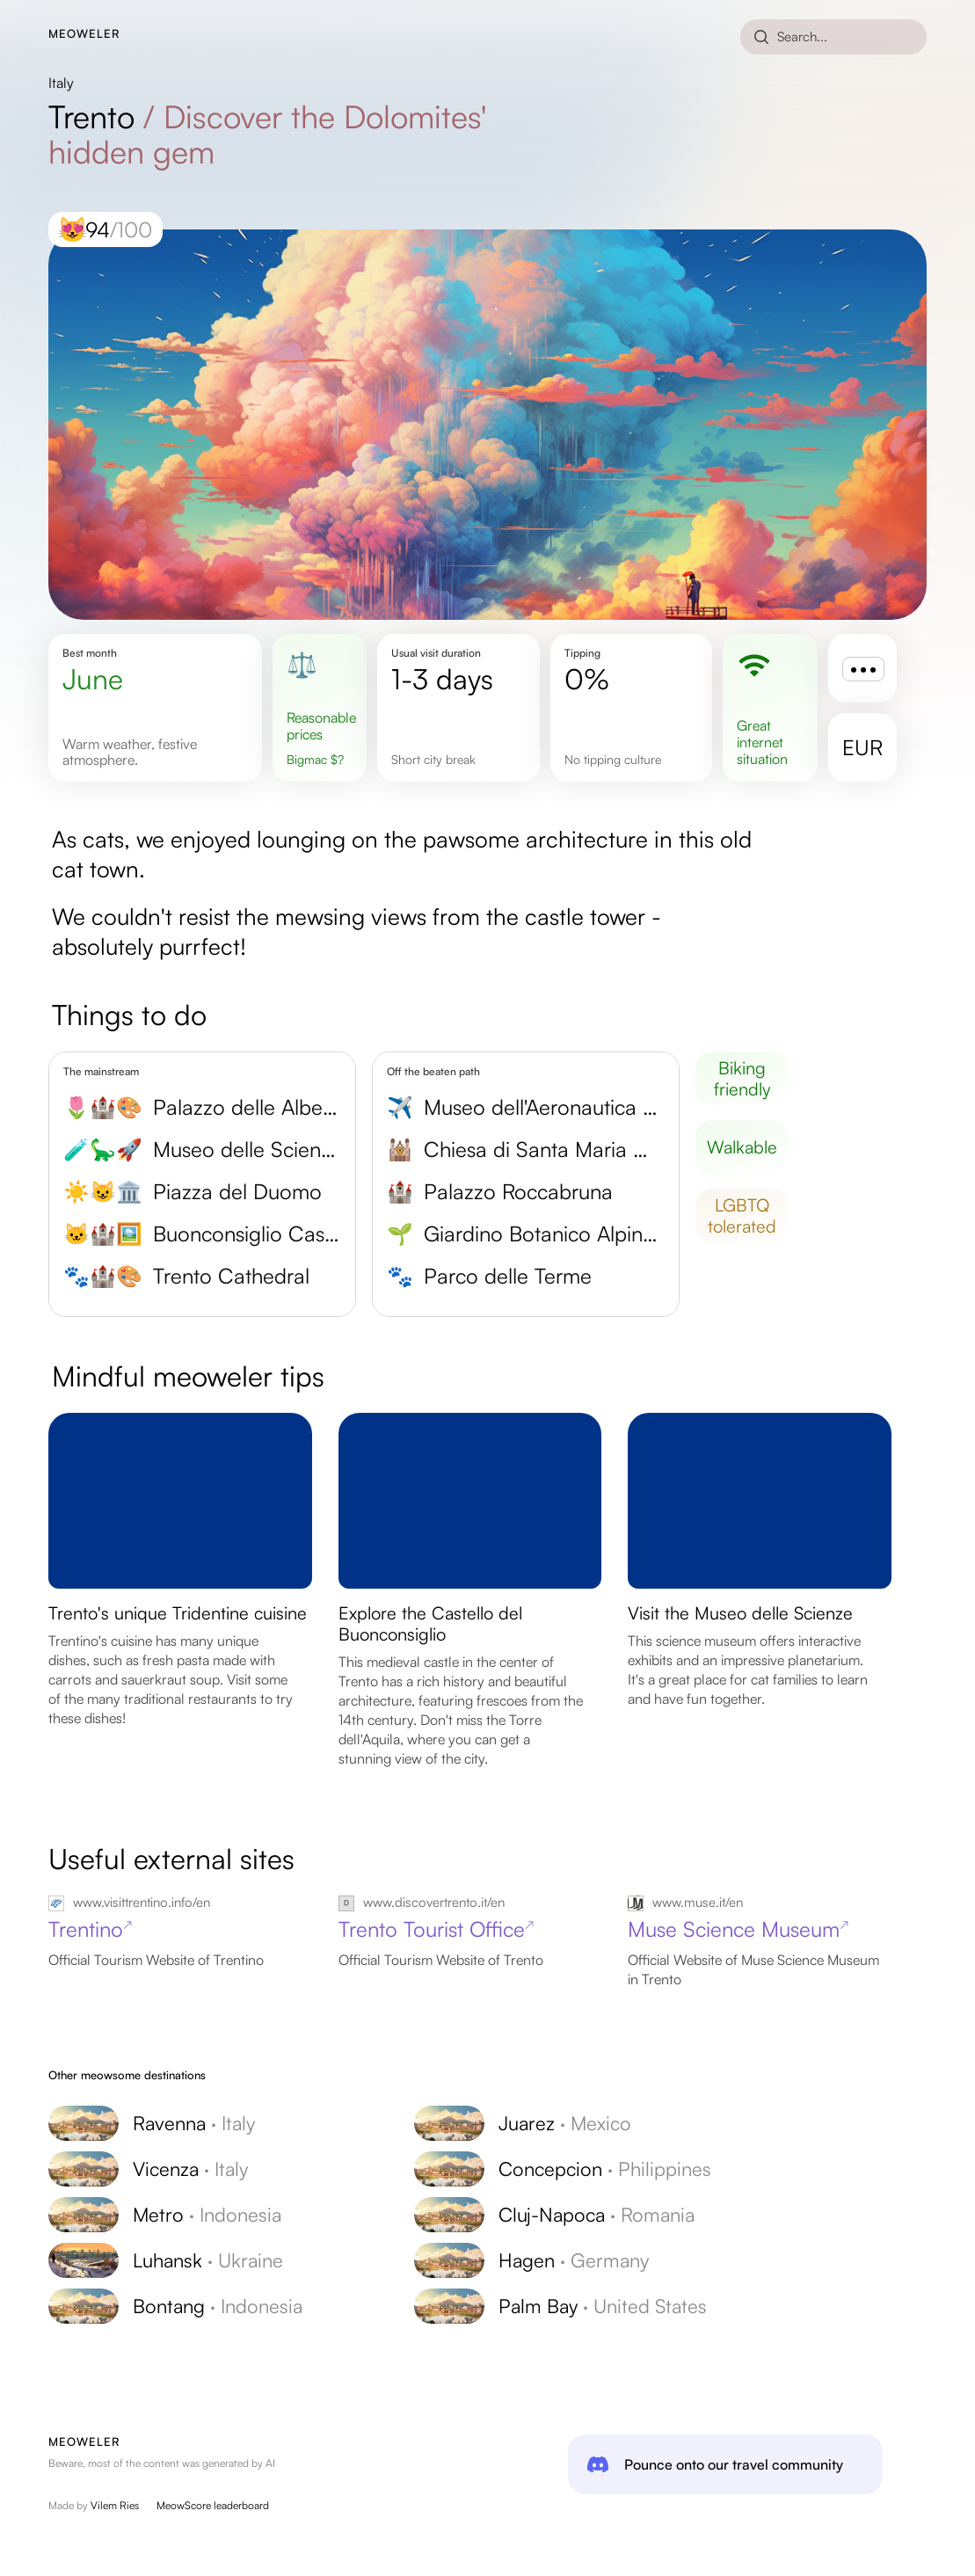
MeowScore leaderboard (212, 2505)
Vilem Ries (115, 2505)
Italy (61, 82)
